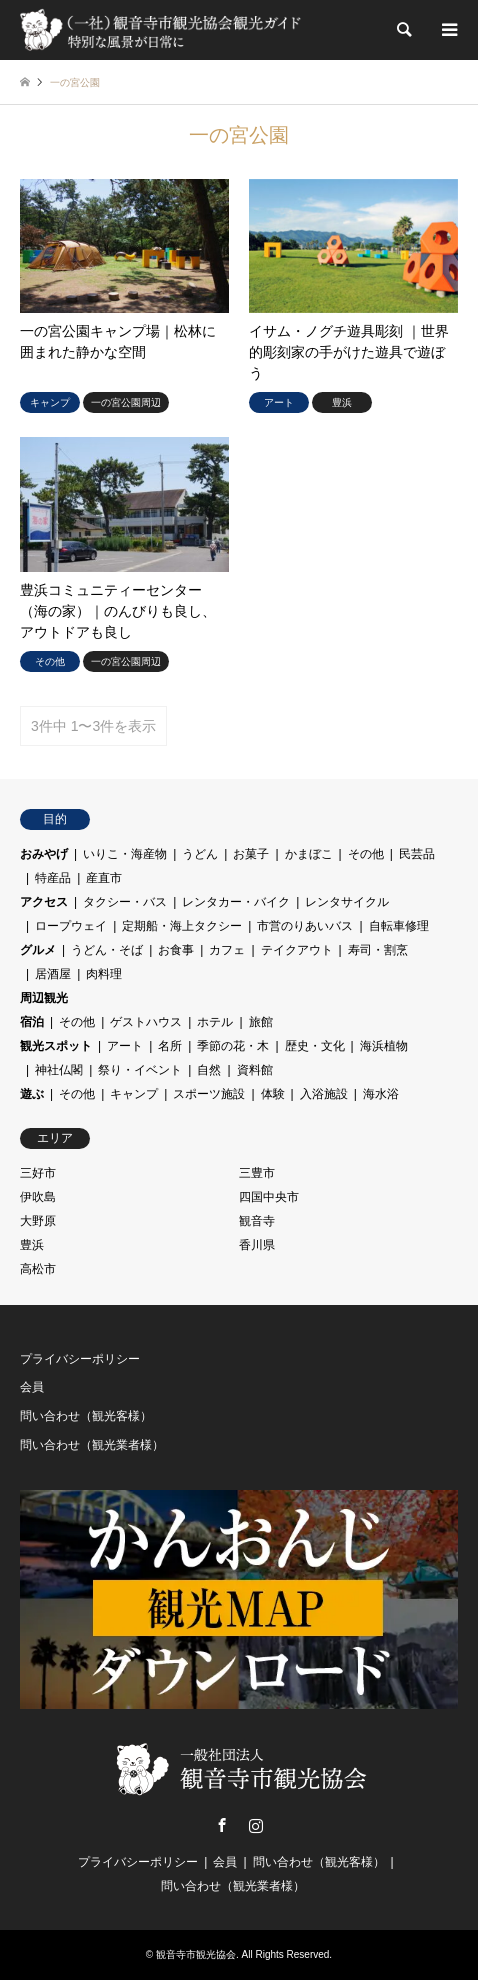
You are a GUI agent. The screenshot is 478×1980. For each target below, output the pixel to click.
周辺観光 (44, 998)
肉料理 (104, 974)
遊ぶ (32, 1094)
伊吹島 (38, 1197)
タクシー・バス (125, 902)
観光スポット (56, 1046)
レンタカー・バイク (236, 902)
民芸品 (417, 854)
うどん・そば (107, 950)
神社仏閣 (59, 1070)
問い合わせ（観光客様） (86, 1416)
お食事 (176, 950)
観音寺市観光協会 (196, 1954)
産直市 (104, 878)
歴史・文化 (315, 1046)
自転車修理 (399, 926)
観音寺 (257, 1221)
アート (125, 1046)
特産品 (53, 878)
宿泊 (32, 1022)
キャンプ (134, 1094)
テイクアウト (297, 950)
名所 (170, 1046)
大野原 (38, 1221)
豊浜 (32, 1245)
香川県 (257, 1245)
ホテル (215, 1022)
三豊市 (257, 1173)
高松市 (38, 1269)
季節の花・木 (233, 1046)
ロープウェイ (71, 926)
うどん (200, 854)
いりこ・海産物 (125, 854)
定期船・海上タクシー (182, 926)
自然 (209, 1070)
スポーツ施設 (209, 1094)
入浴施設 (324, 1094)
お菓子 (251, 854)
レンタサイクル (347, 902)
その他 (366, 854)
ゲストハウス (146, 1022)
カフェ (227, 950)
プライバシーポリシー (80, 1359)
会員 (32, 1387)
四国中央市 (269, 1197)
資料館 (255, 1070)
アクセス (44, 902)
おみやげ (44, 854)
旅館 (261, 1022)
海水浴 (381, 1094)
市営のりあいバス (305, 926)
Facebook (222, 1825)
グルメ (38, 950)
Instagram (256, 1825)
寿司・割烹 (378, 950)
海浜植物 (384, 1046)
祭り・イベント (140, 1070)
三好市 (38, 1173)
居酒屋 (53, 974)
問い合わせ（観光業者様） (92, 1445)
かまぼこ (309, 854)
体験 (273, 1094)
